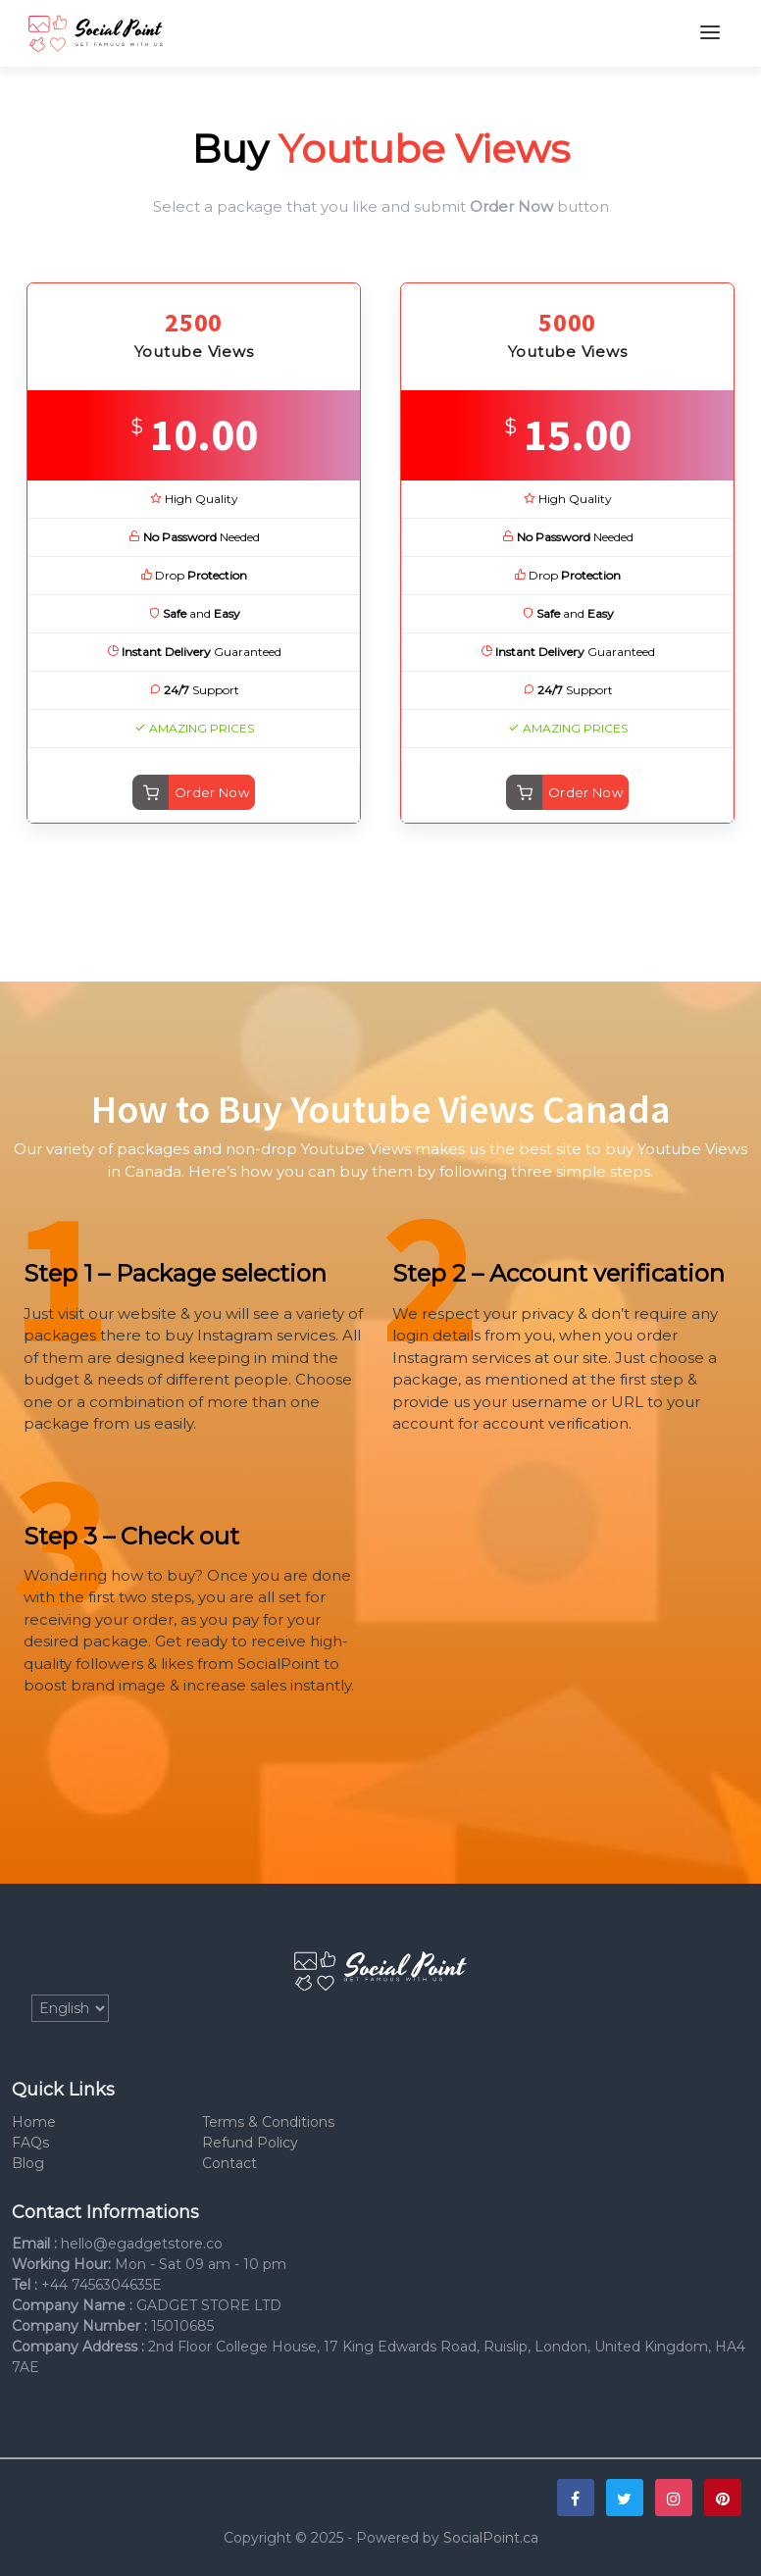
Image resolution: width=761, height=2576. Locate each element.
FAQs (30, 2142)
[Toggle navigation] (710, 33)
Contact (229, 2163)
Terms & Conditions (268, 2122)
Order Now (212, 792)
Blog (28, 2163)
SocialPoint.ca (490, 2538)
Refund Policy (250, 2142)
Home (34, 2122)
